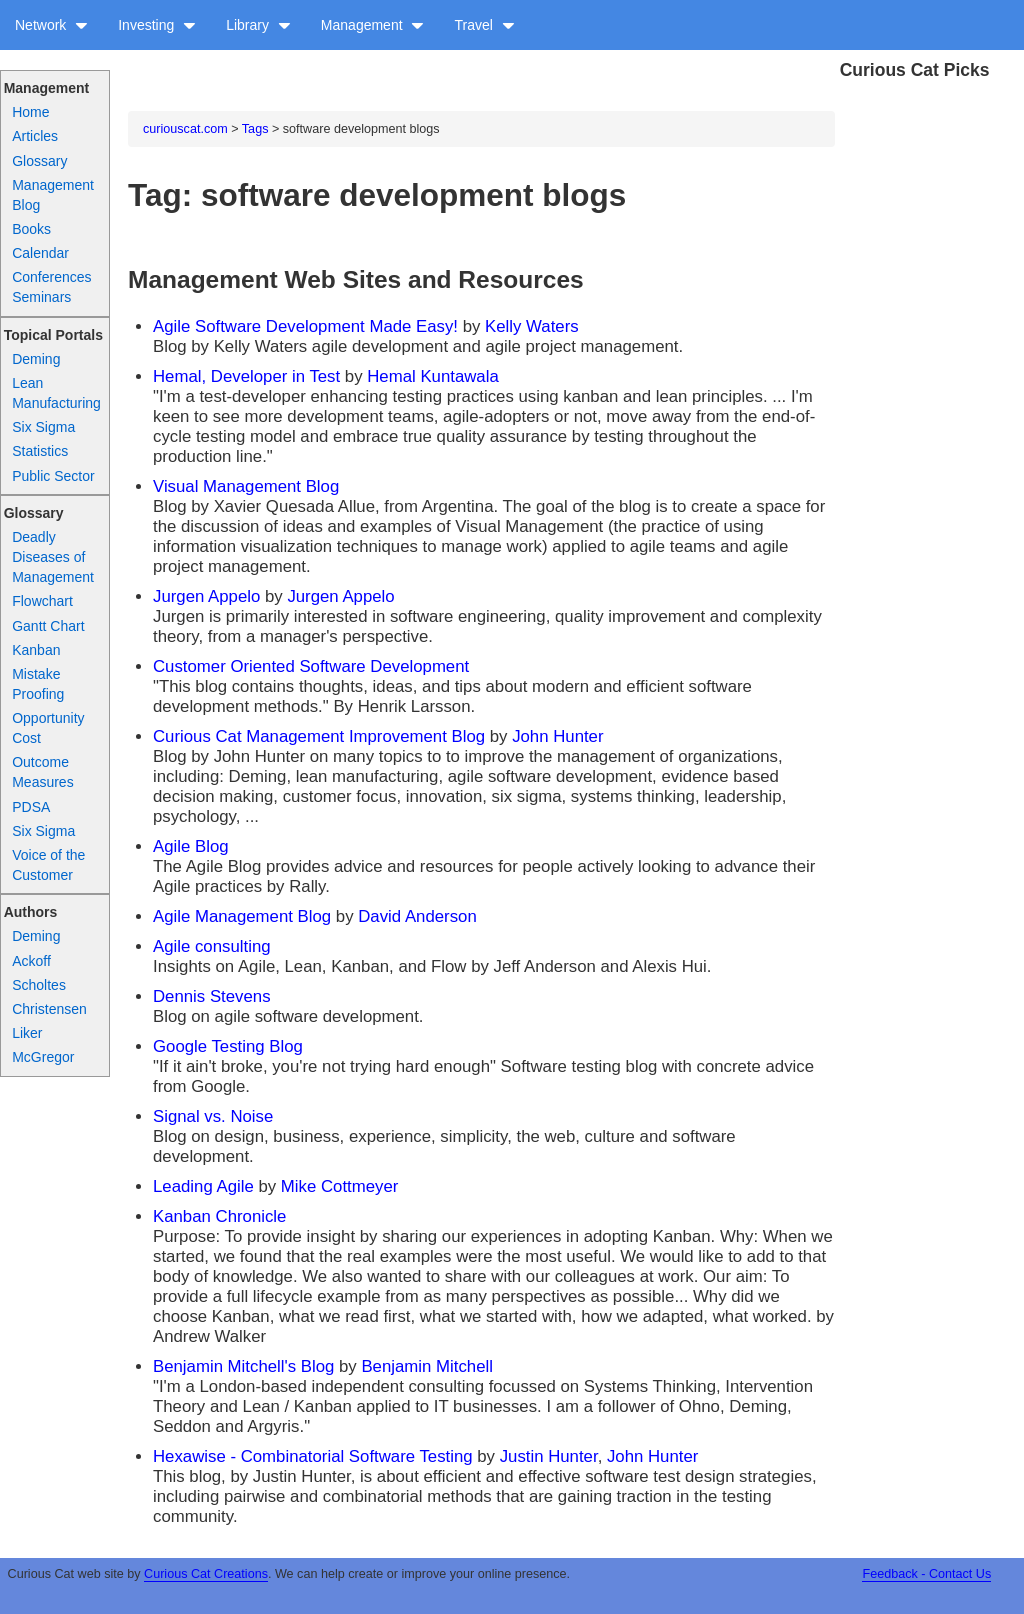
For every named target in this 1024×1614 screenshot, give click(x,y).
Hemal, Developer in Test (246, 376)
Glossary (39, 161)
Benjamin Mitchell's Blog (243, 1366)
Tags (255, 129)
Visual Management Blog (246, 486)
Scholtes (39, 985)
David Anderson (417, 916)
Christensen (49, 1009)
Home (30, 112)
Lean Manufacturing (56, 393)
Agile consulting (212, 946)
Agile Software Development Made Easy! (305, 326)
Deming (36, 359)
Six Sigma (43, 427)
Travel (484, 25)
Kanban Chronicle (219, 1216)
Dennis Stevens (212, 996)
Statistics (40, 451)
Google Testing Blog (228, 1046)
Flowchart (42, 601)
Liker (27, 1033)
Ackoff (31, 961)
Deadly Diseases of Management (53, 557)
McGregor (43, 1057)
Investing (157, 25)
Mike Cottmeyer (340, 1186)
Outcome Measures (42, 772)
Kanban (36, 650)
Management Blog (53, 195)
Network (51, 25)
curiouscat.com (185, 129)
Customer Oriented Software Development (311, 666)
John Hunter (557, 736)
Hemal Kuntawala (433, 376)
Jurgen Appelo (206, 596)
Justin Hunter (549, 1456)
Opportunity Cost (48, 728)
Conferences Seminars (51, 287)
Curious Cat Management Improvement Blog (319, 736)
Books (31, 229)
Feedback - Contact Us (926, 1574)
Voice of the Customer (48, 865)
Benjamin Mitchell (427, 1366)
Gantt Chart (48, 626)
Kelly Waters (532, 326)
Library (258, 25)
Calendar (40, 253)
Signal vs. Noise (213, 1116)
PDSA (31, 807)
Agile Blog (191, 846)
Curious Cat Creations (206, 1574)
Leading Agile (203, 1186)
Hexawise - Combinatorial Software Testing (313, 1456)
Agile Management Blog (242, 916)
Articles (35, 136)
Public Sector (53, 476)
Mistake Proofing (38, 684)
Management (373, 25)
